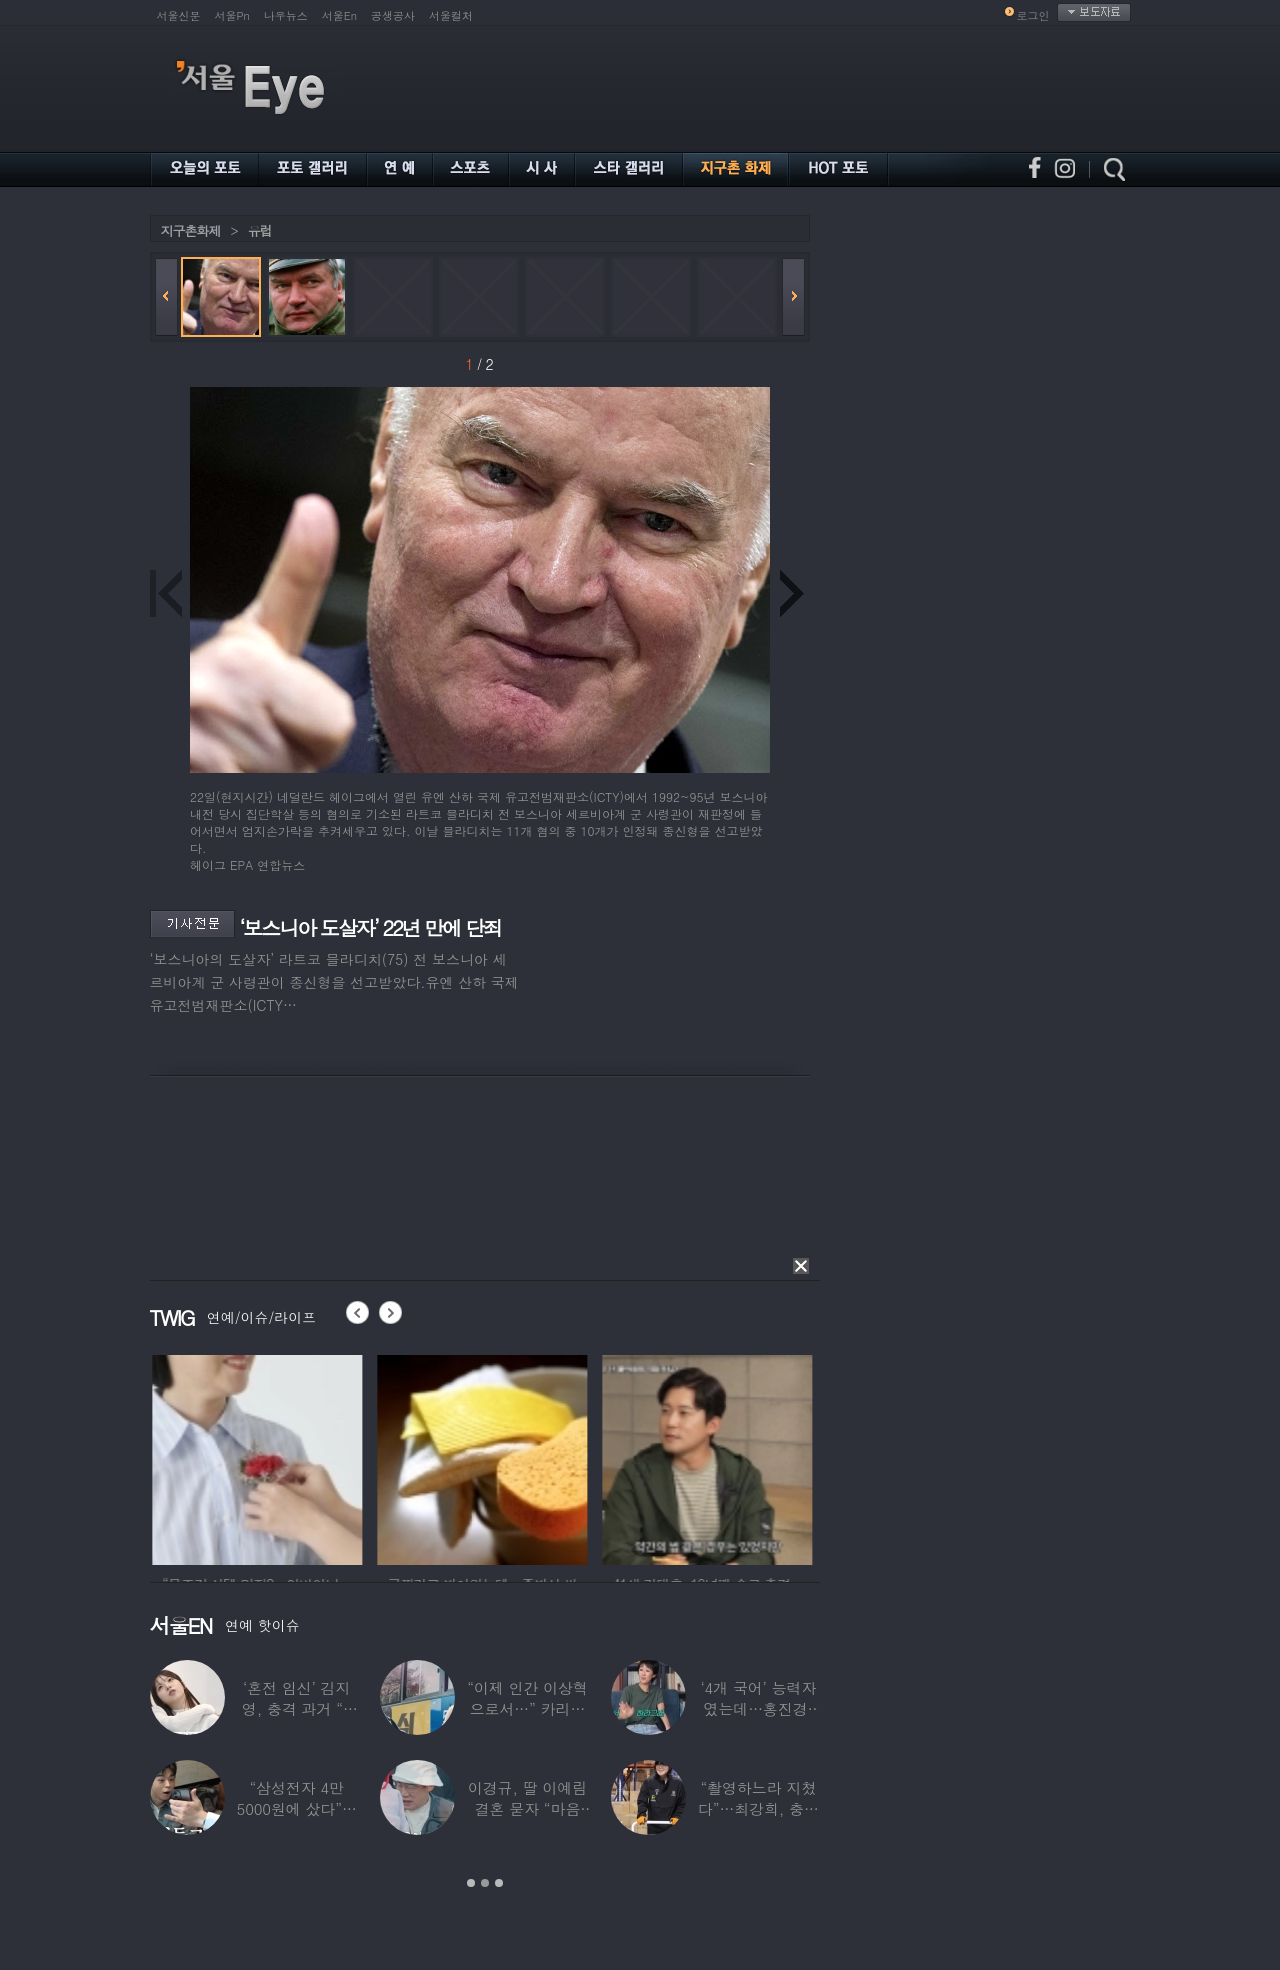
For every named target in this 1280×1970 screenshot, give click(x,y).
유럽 (260, 230)
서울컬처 (451, 15)
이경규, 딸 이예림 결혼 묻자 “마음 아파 (526, 1808)
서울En (339, 15)
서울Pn (232, 15)
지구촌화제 (191, 230)
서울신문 (179, 15)
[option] (292, 1457)
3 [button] (499, 1883)
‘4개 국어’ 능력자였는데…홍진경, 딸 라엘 (758, 1708)
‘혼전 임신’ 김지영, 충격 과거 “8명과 (296, 1708)
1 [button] (471, 1883)
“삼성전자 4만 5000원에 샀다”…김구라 (296, 1808)
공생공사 (393, 15)
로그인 (1033, 15)
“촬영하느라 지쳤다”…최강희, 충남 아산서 (757, 1808)
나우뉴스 (286, 15)
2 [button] (485, 1883)
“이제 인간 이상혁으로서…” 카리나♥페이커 (527, 1708)
